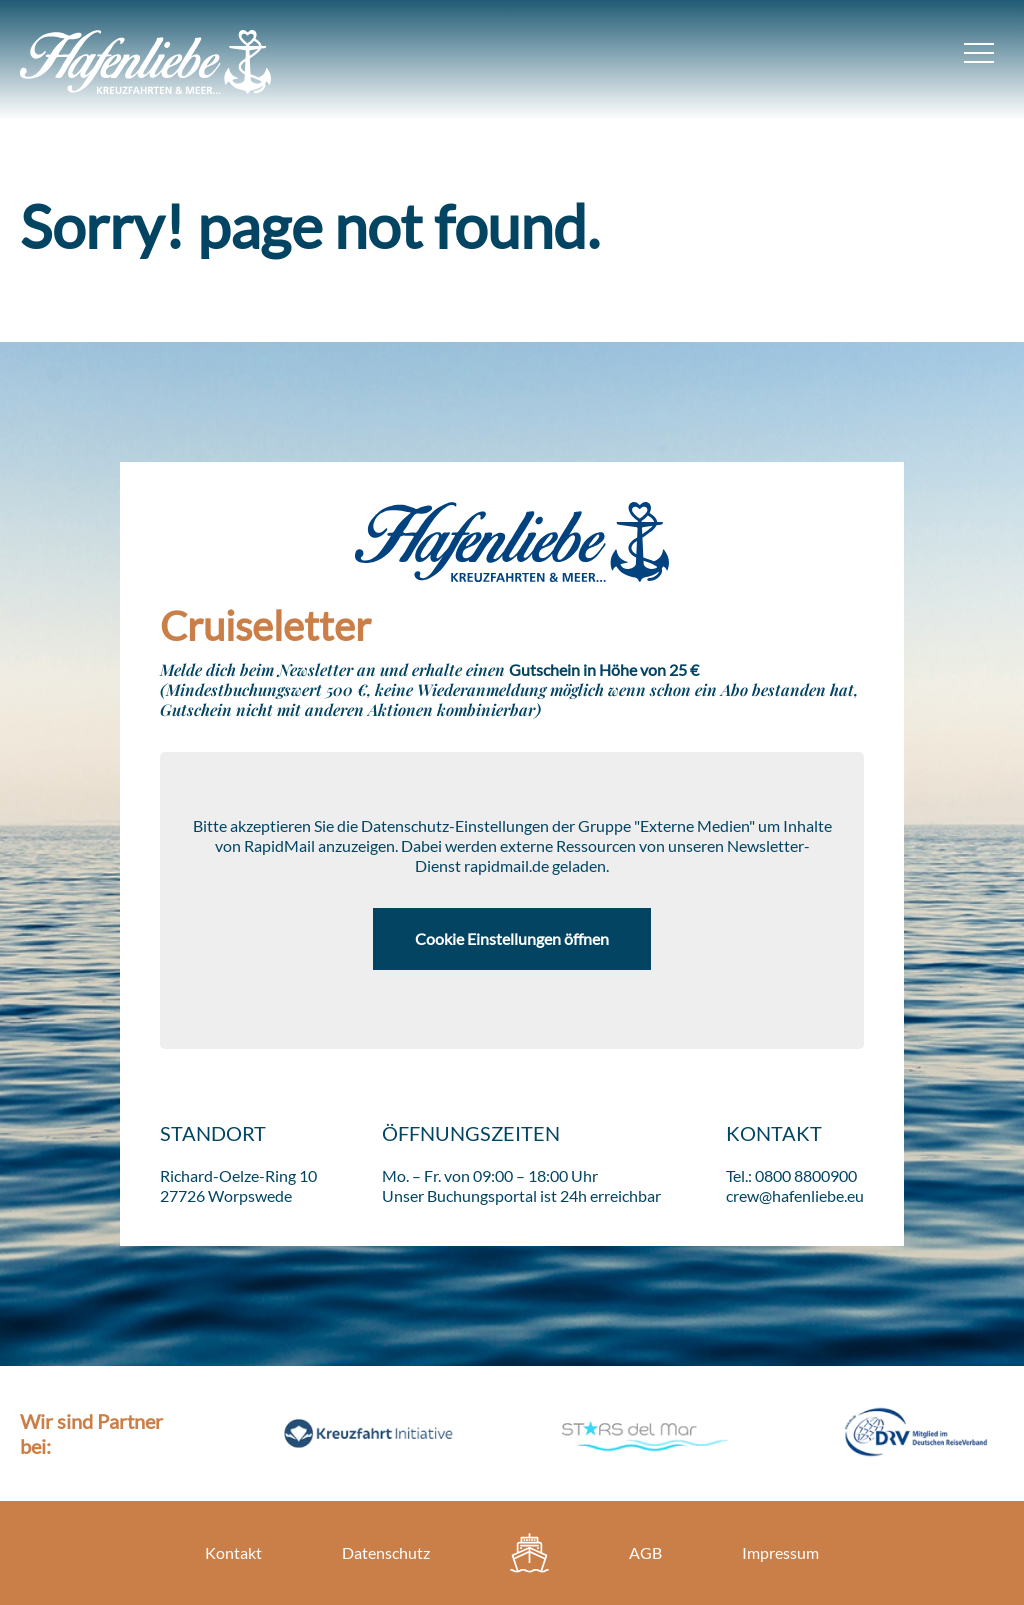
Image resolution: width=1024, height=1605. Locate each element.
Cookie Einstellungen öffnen (512, 938)
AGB (645, 1552)
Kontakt (233, 1552)
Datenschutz (386, 1552)
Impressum (780, 1552)
